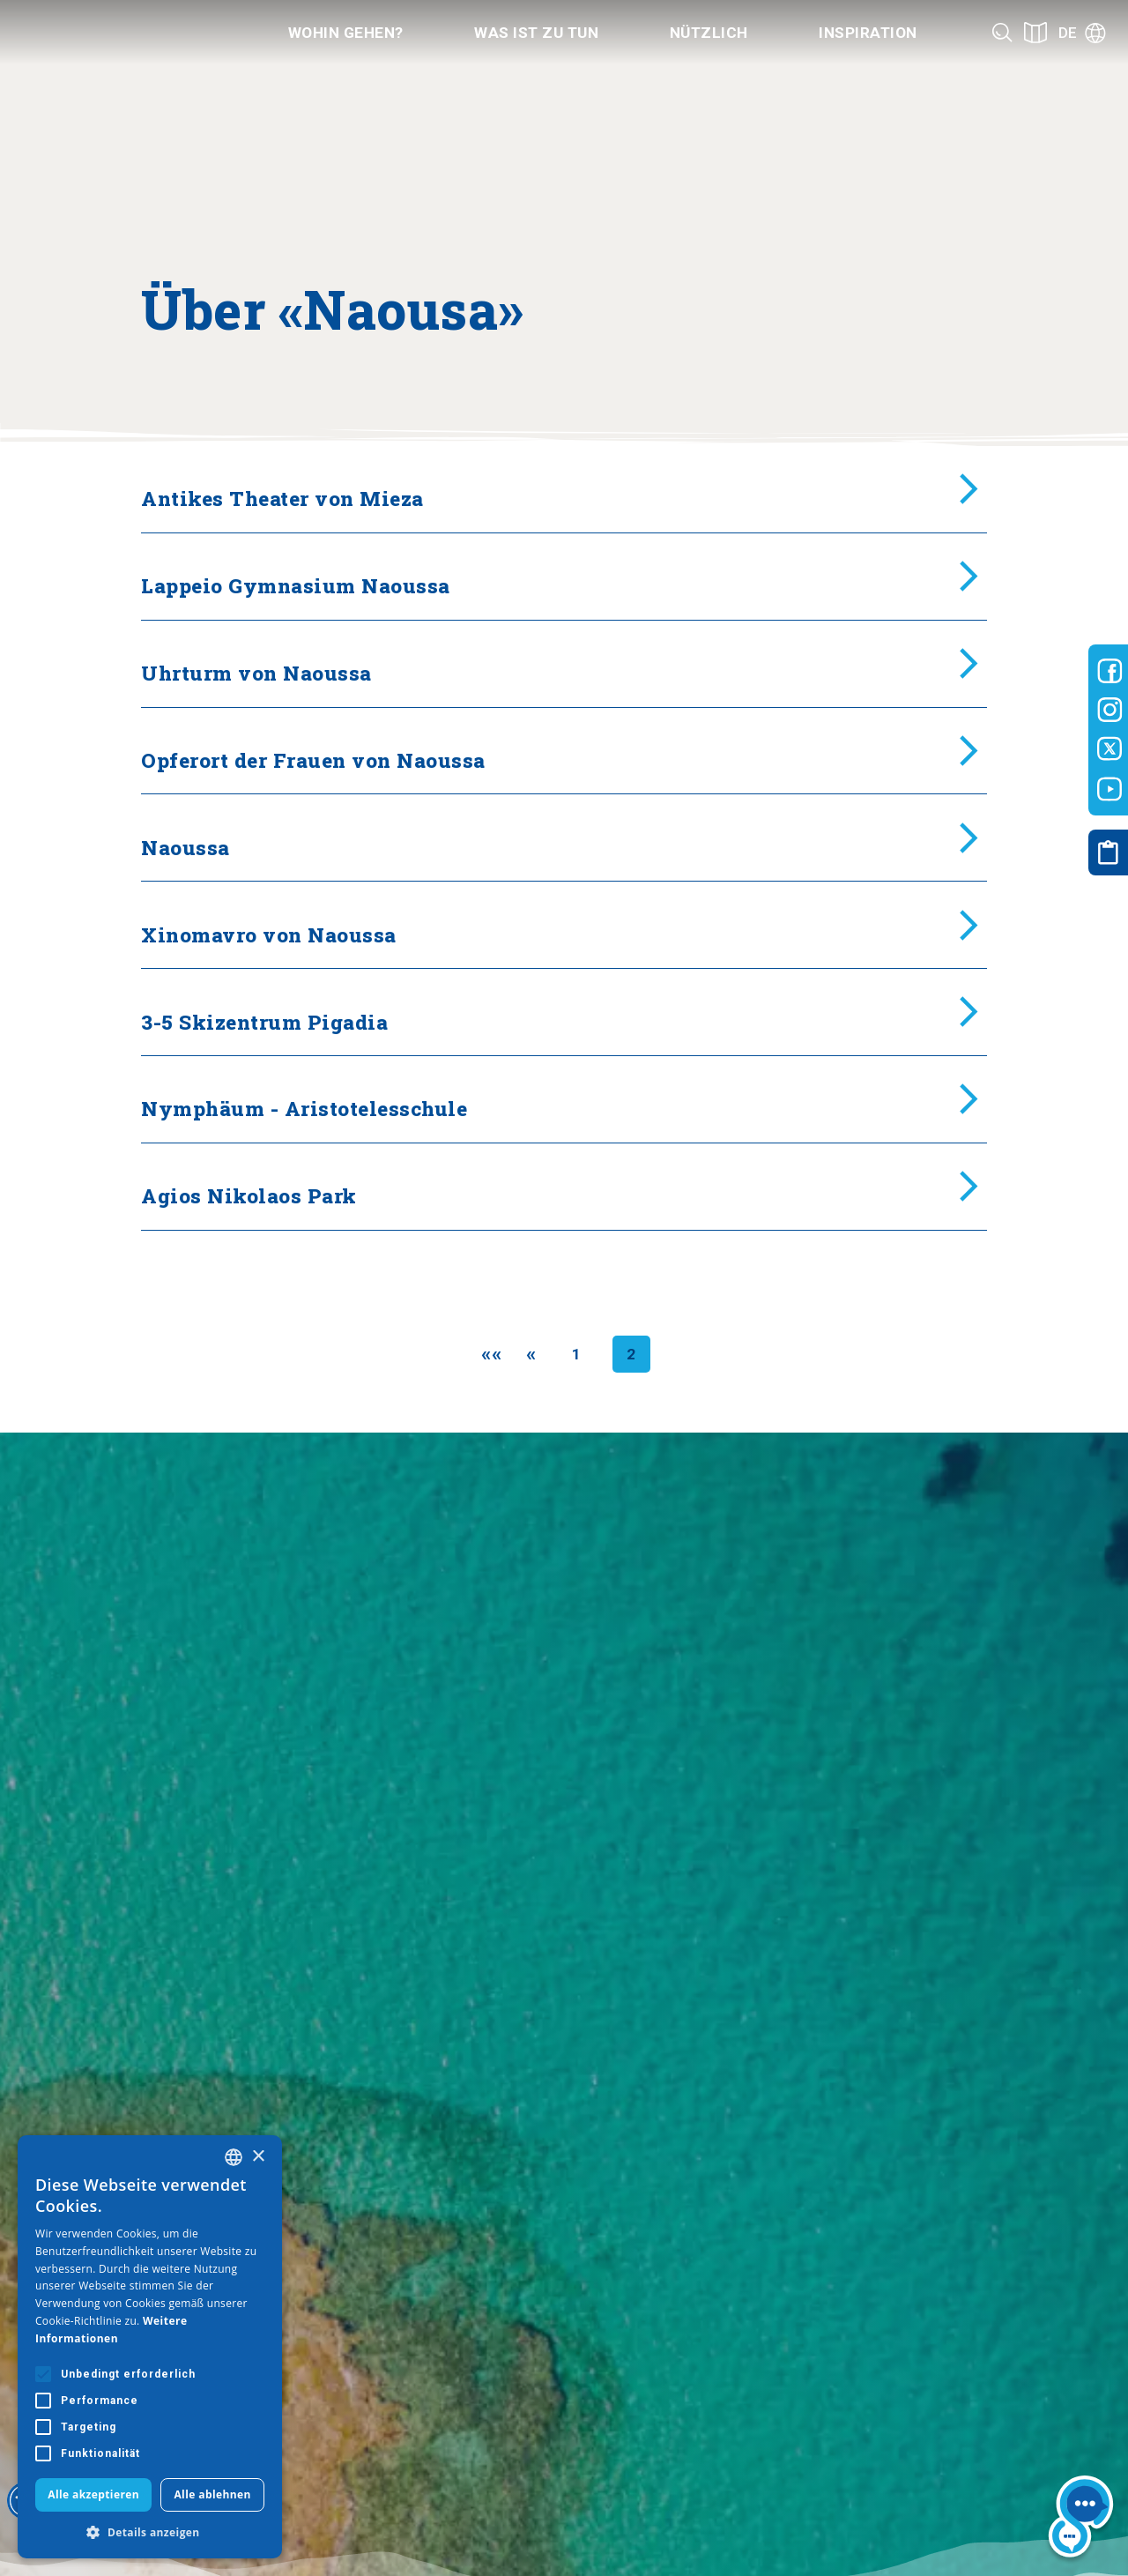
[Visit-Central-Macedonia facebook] (1110, 671)
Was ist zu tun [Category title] (536, 32)
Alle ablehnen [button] (212, 2494)
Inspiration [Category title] (868, 32)
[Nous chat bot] (1081, 2520)
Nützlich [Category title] (709, 32)
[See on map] (1035, 32)
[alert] (150, 2346)
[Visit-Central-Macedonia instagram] (1110, 710)
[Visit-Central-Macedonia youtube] (1110, 789)
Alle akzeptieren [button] (93, 2494)
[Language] (1082, 32)
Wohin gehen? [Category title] (346, 32)
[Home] (117, 32)
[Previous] (531, 1354)
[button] (149, 2532)
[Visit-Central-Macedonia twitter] (1110, 749)
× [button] (257, 2156)
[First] (491, 1354)
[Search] (1002, 32)
